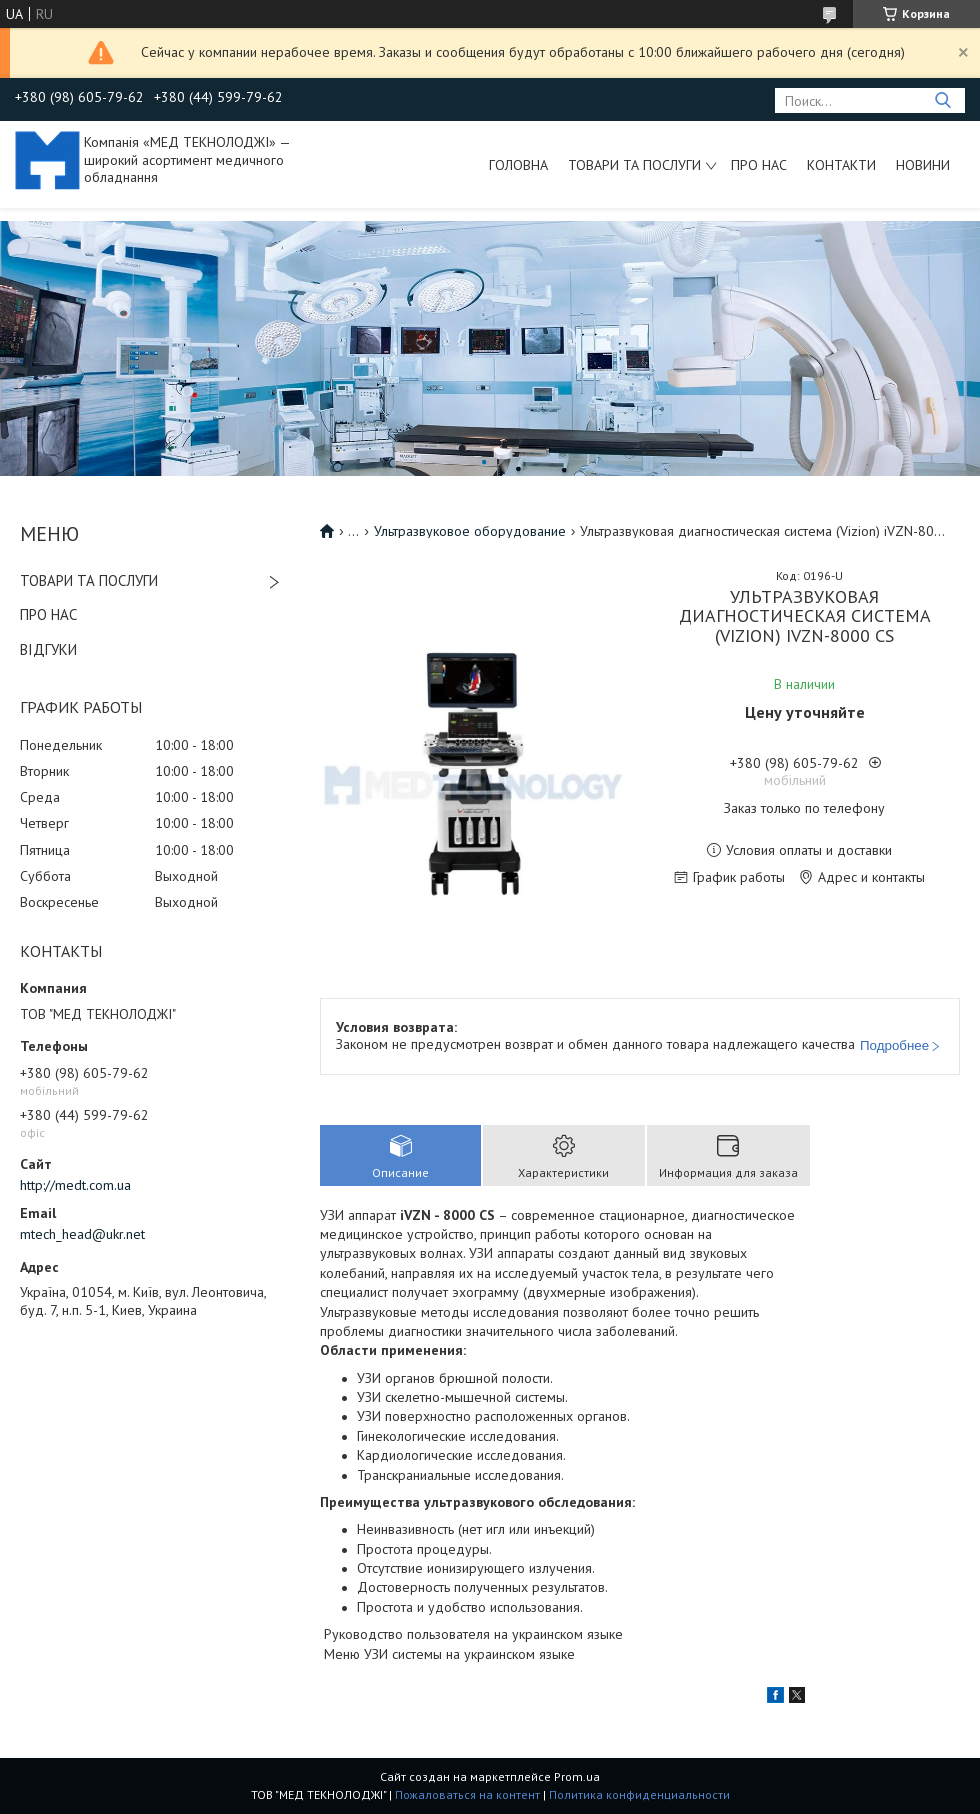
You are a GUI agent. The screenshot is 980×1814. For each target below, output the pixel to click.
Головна (518, 165)
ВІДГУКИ (48, 649)
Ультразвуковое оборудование (470, 531)
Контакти (841, 165)
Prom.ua (577, 1776)
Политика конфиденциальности (639, 1794)
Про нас (759, 165)
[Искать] (942, 100)
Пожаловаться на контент (467, 1794)
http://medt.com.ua (75, 1185)
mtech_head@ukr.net (82, 1234)
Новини (923, 165)
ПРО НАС (48, 614)
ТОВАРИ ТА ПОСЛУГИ (89, 580)
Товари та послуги (634, 165)
